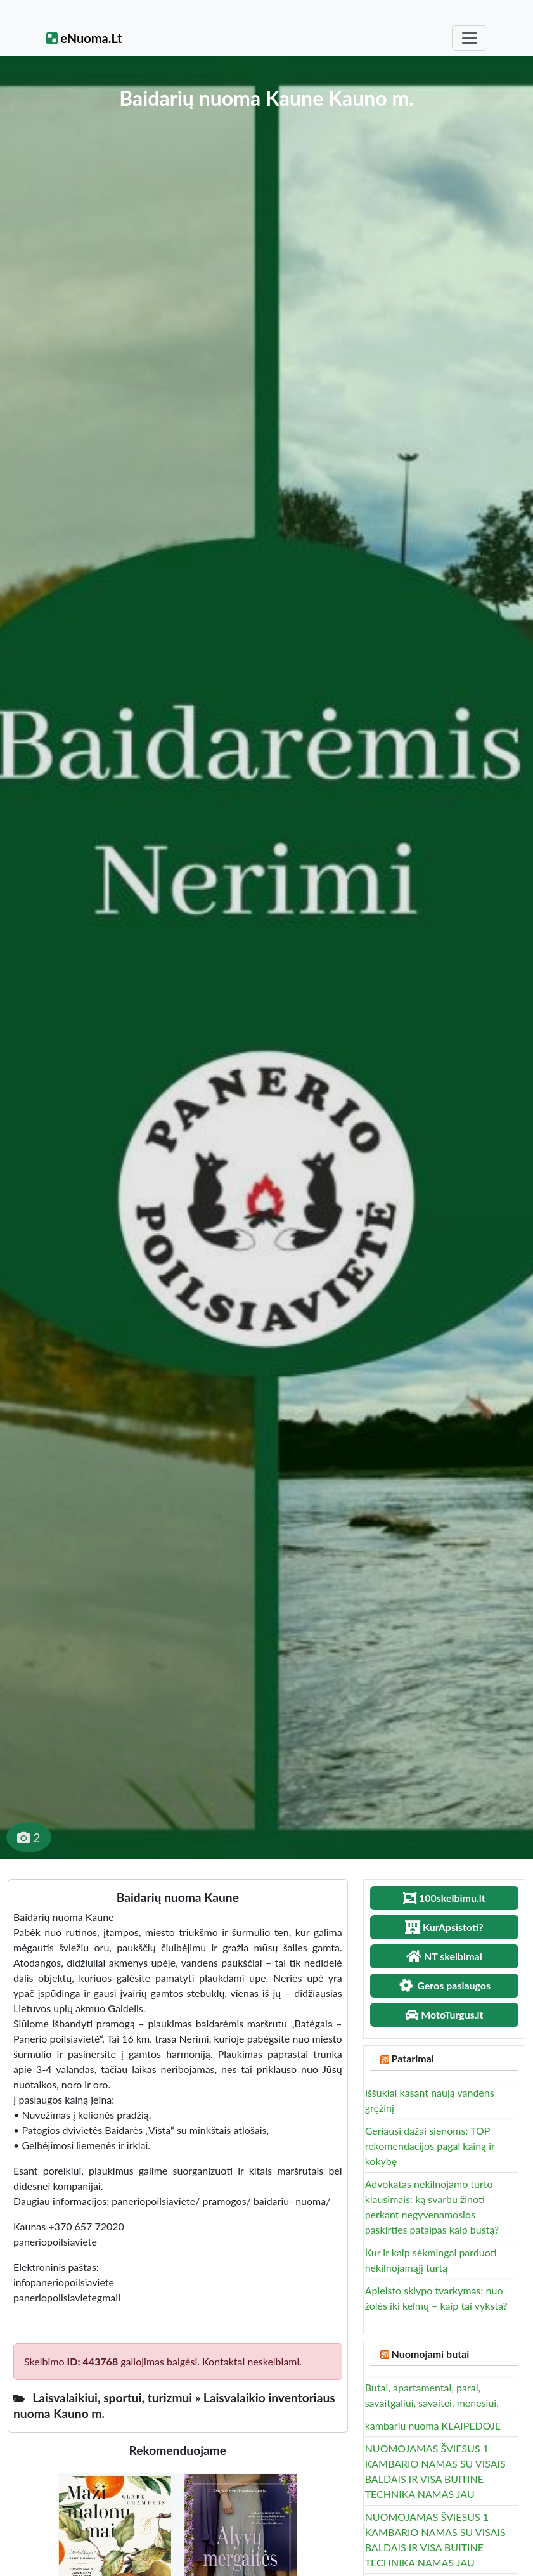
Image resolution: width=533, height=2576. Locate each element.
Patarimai (413, 2058)
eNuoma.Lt (84, 38)
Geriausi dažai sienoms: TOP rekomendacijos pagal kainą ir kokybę (430, 2145)
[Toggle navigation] (469, 38)
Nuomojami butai (431, 2354)
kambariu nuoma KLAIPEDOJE (433, 2425)
